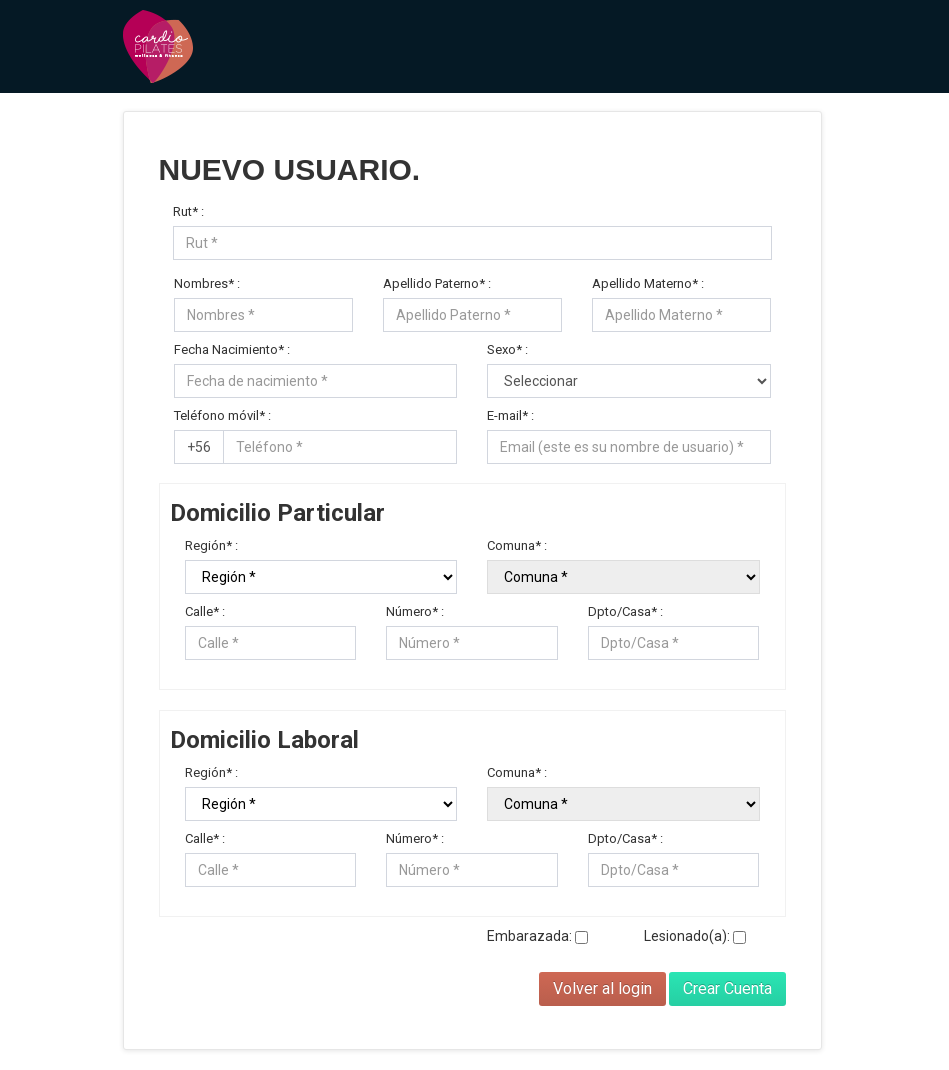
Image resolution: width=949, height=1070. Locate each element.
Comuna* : (517, 545)
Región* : (211, 545)
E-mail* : (510, 415)
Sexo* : (507, 349)
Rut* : (188, 211)
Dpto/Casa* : (625, 611)
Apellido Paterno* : (437, 283)
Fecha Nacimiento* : (232, 349)
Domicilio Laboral (264, 742)
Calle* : (205, 611)
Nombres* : (207, 283)
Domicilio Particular (277, 515)
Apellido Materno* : (648, 283)
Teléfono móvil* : (222, 415)
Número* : (415, 611)
